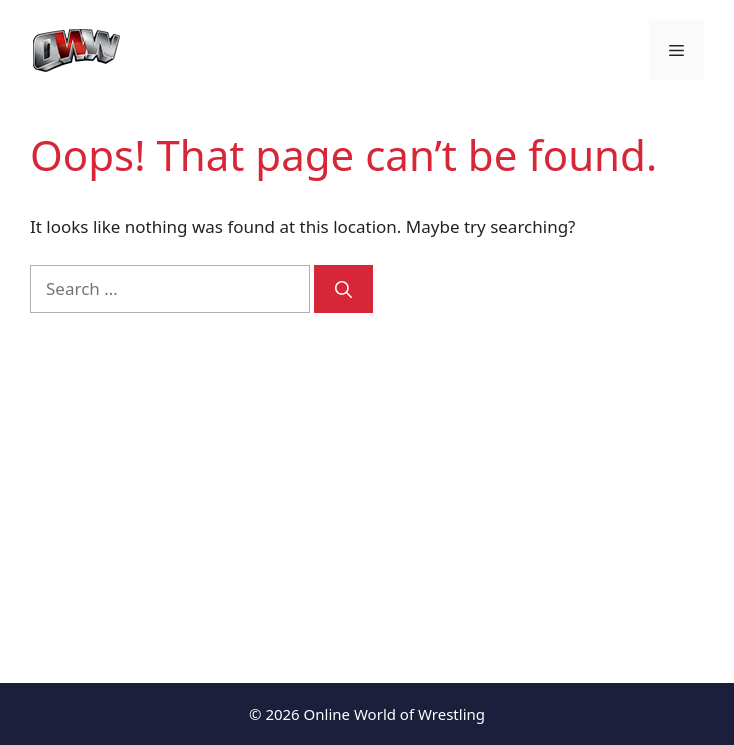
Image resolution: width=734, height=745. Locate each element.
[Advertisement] (367, 483)
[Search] (343, 289)
